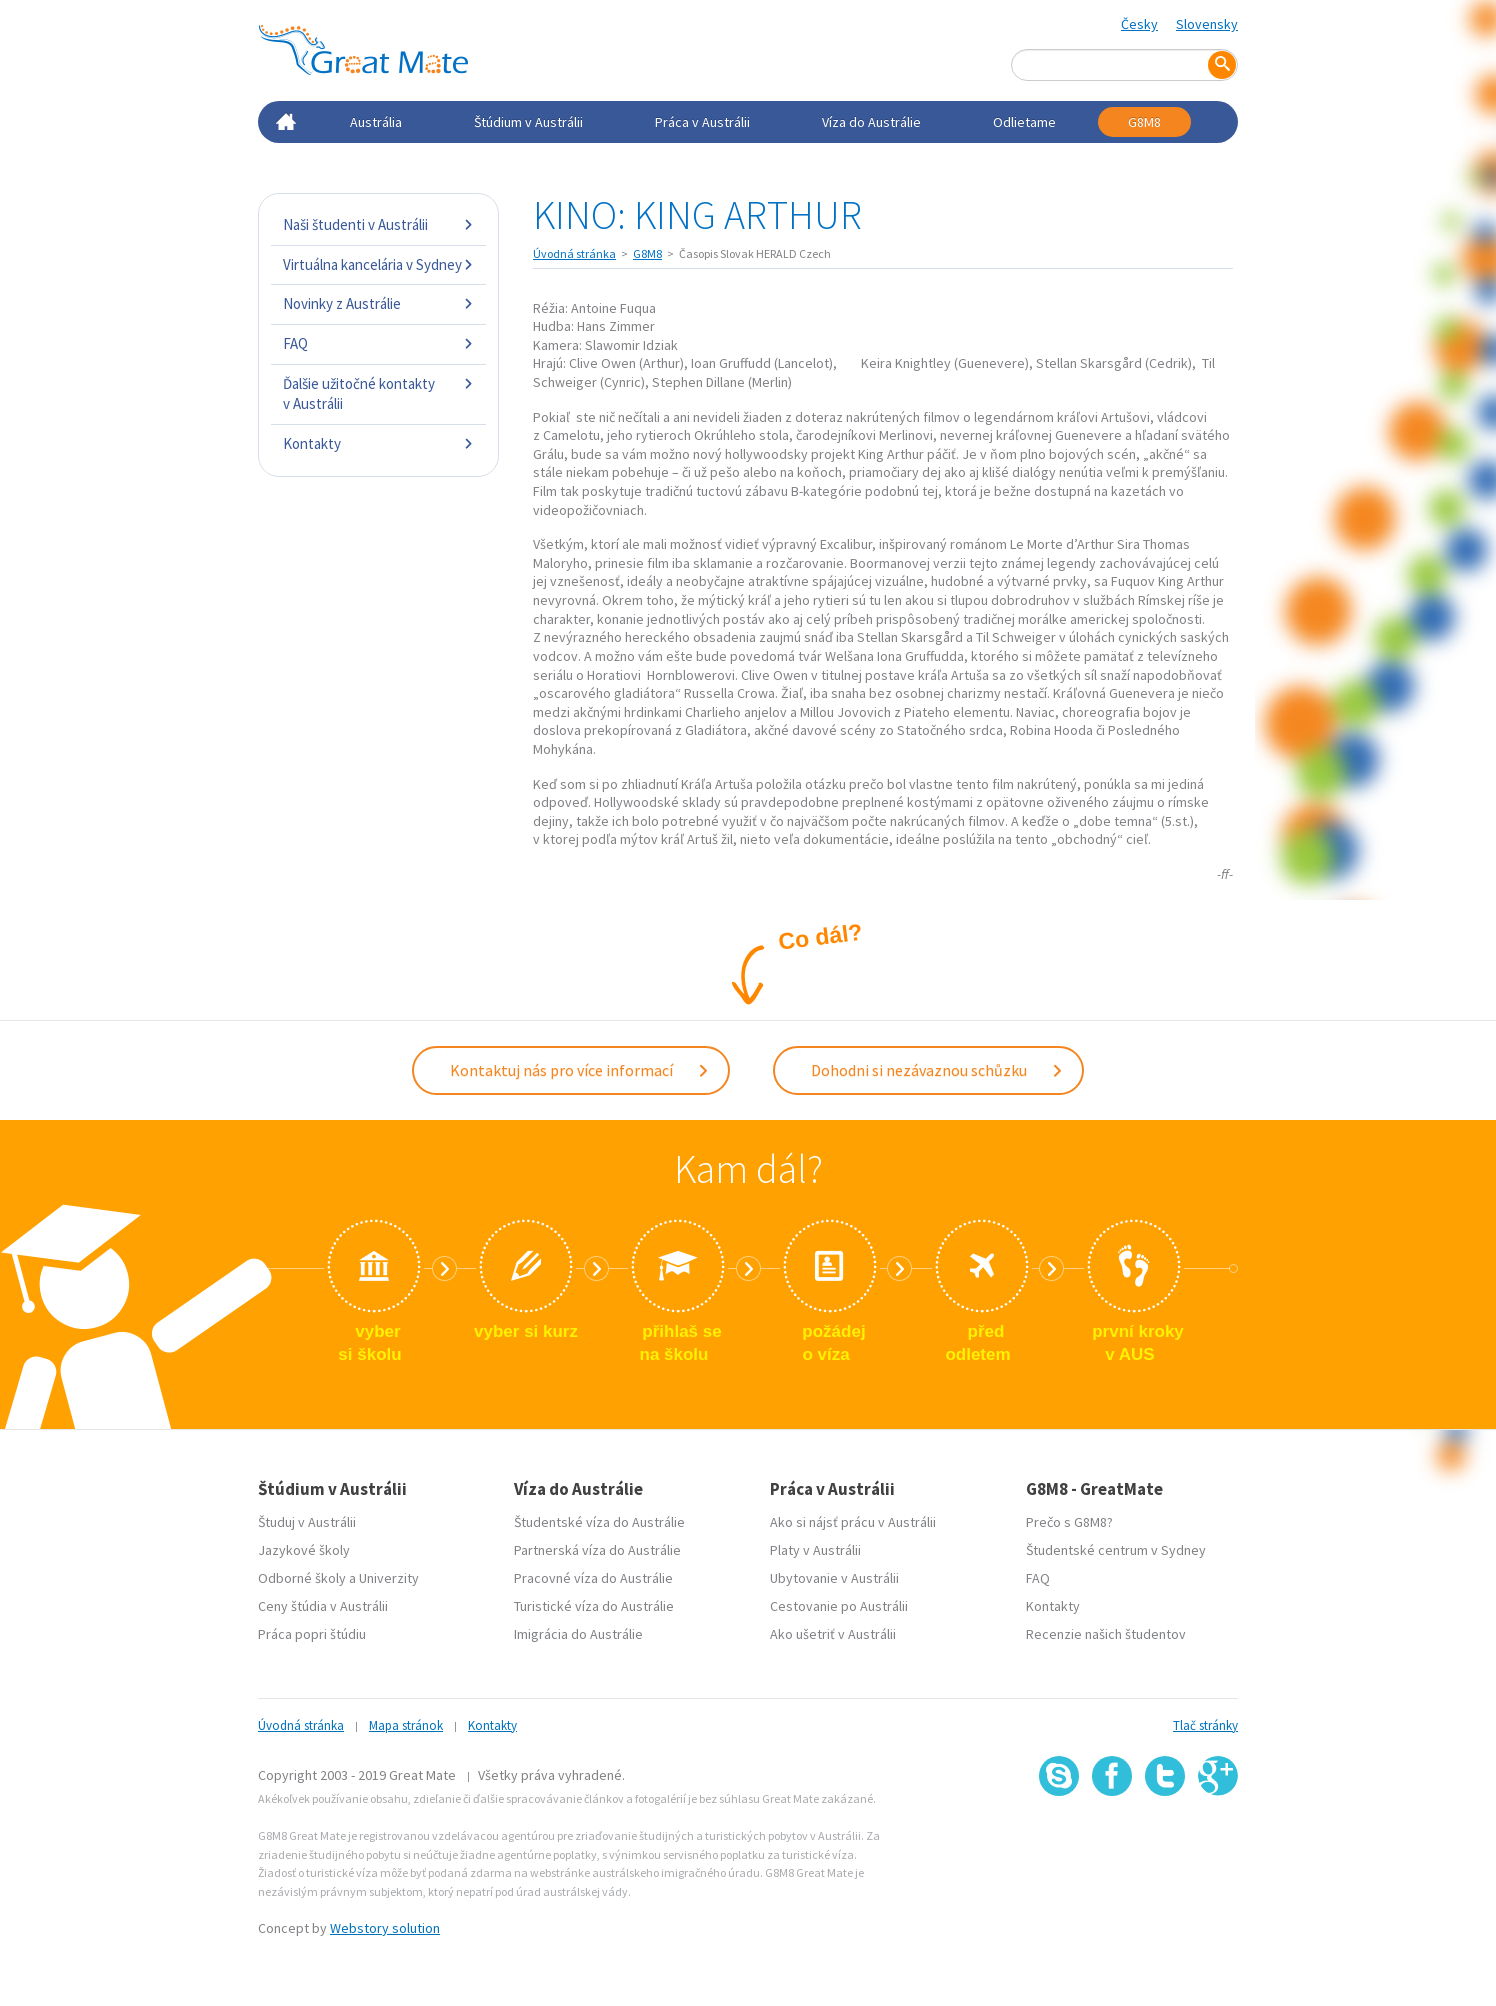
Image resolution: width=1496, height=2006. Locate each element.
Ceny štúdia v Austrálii (323, 1606)
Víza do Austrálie (871, 122)
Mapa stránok (406, 1725)
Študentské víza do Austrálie (599, 1522)
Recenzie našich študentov (1106, 1634)
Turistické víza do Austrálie (594, 1606)
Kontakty (378, 443)
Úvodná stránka (574, 253)
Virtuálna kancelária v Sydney (378, 264)
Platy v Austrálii (815, 1550)
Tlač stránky (1205, 1725)
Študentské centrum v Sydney (1116, 1550)
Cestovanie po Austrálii (839, 1606)
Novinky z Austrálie (378, 303)
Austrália (376, 122)
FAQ (378, 343)
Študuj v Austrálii (307, 1522)
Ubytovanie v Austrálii (834, 1578)
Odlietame (1024, 122)
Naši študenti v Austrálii (378, 224)
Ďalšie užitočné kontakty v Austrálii (378, 393)
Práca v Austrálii (702, 122)
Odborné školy (302, 1578)
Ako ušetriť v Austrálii (833, 1634)
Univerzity (389, 1578)
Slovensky (1207, 24)
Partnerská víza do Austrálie (597, 1550)
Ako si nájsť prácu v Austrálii (853, 1522)
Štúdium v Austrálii (528, 122)
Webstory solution (385, 1928)
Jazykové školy (304, 1550)
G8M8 (1144, 122)
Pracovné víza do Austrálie (593, 1578)
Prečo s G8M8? (1069, 1522)
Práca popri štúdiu (312, 1634)
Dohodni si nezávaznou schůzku (937, 1070)
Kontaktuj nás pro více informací (580, 1070)
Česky (1139, 24)
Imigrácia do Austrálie (578, 1634)
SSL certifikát (1165, 1840)
